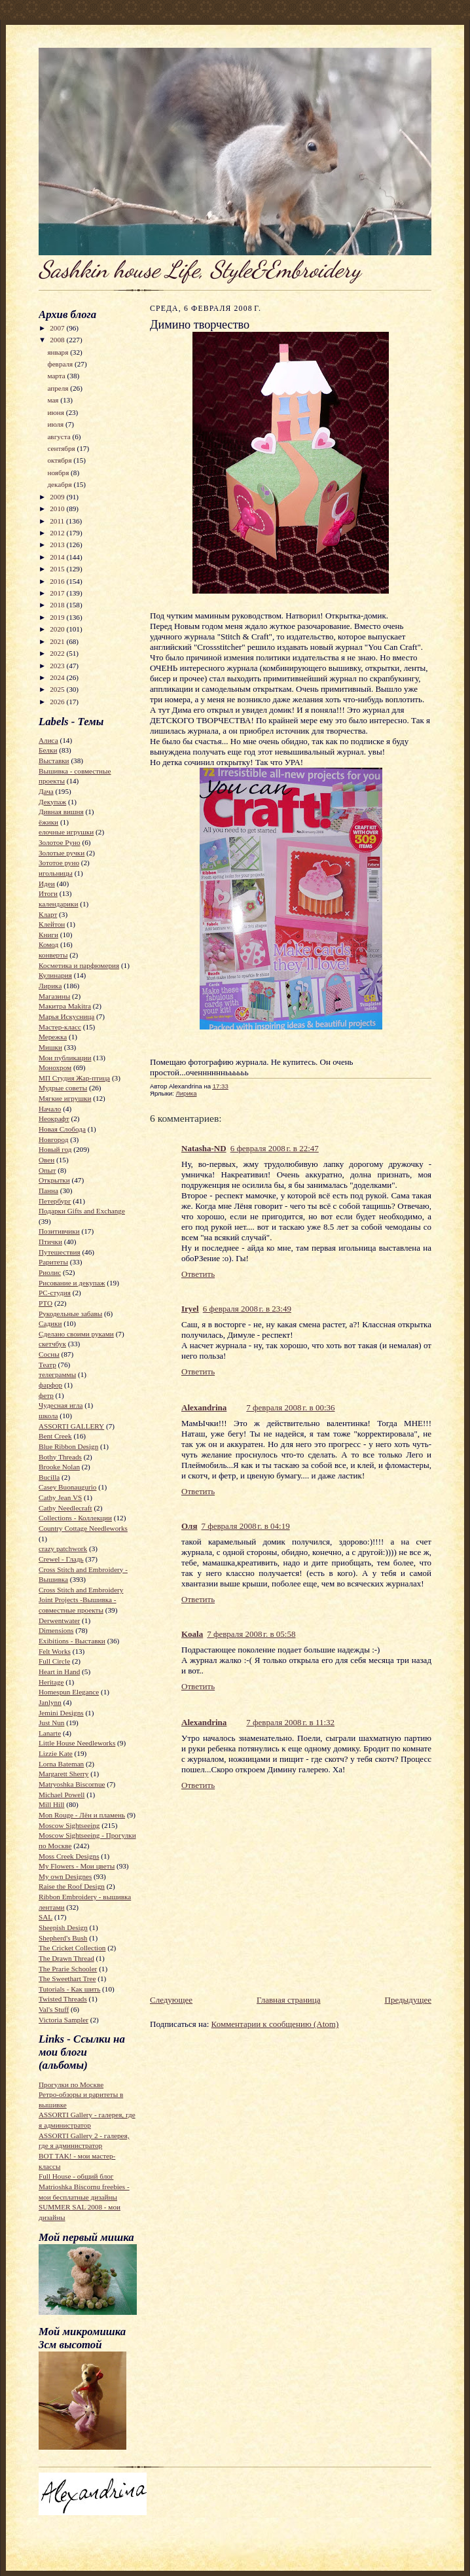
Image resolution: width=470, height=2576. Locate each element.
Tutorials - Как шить (69, 1989)
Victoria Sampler (63, 2020)
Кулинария (55, 975)
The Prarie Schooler (68, 1969)
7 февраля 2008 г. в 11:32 (290, 1722)
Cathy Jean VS (60, 1497)
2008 (58, 340)
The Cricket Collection (72, 1948)
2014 (58, 557)
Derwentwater (59, 1620)
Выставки (54, 760)
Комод (48, 944)
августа (59, 436)
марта (57, 376)
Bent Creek (55, 1436)
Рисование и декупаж (72, 1283)
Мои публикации (65, 1058)
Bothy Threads (60, 1457)
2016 (58, 581)
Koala (192, 1634)
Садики (50, 1323)
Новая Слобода (62, 1129)
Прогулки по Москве (71, 2084)
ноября (59, 472)
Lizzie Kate (56, 1753)
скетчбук (52, 1344)
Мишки (50, 1047)
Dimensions (56, 1630)
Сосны (49, 1354)
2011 (58, 521)
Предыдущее (408, 2000)
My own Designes (65, 1876)
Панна (48, 1190)
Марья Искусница (66, 1016)
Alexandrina (203, 1407)
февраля (61, 364)
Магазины (54, 996)
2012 (58, 533)
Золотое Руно (60, 842)
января (58, 352)
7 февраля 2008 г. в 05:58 (251, 1634)
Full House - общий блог (76, 2176)
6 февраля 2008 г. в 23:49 (247, 1309)
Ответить (198, 1274)
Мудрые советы (63, 1088)
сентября (62, 448)
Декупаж (52, 802)
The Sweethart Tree (67, 1978)
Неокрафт (54, 1118)
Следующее (171, 2000)
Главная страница (288, 2000)
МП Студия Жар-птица (74, 1078)
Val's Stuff (54, 2009)
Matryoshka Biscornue (72, 1784)
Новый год (55, 1149)
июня (56, 412)
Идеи (47, 883)
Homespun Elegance (69, 1692)
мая (53, 400)
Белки (48, 750)
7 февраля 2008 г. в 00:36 (290, 1407)
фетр (46, 1395)
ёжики (48, 822)
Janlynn (50, 1702)
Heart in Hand (59, 1671)
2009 (58, 497)
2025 (58, 689)
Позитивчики (59, 1231)
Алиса (48, 740)
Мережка (53, 1037)
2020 (58, 629)
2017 (58, 593)
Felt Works (55, 1651)
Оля (189, 1526)
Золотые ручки (61, 853)
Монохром (55, 1067)
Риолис (50, 1272)
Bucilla (49, 1477)
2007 (58, 328)
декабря (60, 484)
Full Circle (54, 1661)
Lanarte (50, 1733)
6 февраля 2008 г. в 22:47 (274, 1148)
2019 (58, 617)
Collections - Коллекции (75, 1518)
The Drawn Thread (66, 1958)
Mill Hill (51, 1804)
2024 (58, 677)
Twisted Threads (63, 1999)
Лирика (50, 986)
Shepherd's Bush (63, 1938)
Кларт (48, 914)
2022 (58, 653)
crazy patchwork (63, 1548)
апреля (58, 388)
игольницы (56, 873)
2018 (58, 605)
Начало (50, 1109)
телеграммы (57, 1374)
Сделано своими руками (76, 1334)
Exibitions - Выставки (72, 1641)
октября (60, 460)
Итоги (48, 893)
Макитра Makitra (65, 1006)
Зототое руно (59, 863)
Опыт (47, 1170)
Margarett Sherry (63, 1774)
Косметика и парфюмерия (79, 965)
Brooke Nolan (59, 1467)
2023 (58, 666)
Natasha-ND (203, 1148)
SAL (45, 1917)
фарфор (50, 1385)
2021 (58, 641)
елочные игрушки (66, 832)
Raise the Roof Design (72, 1886)
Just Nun (51, 1722)
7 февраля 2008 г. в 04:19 (245, 1526)
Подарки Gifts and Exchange (82, 1211)
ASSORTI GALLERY (71, 1426)
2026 (58, 702)
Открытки (54, 1180)
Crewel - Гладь (61, 1559)
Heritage (51, 1682)
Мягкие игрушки (65, 1098)
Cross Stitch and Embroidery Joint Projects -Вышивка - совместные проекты (81, 1600)
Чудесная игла (60, 1405)
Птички (50, 1241)
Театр (47, 1364)
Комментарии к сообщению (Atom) (275, 2024)
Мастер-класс (60, 1027)
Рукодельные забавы (70, 1313)
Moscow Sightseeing (69, 1825)
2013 (58, 544)
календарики (58, 904)
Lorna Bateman (61, 1764)
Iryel (190, 1309)
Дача (46, 791)
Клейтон (52, 924)
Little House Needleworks (77, 1743)
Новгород (53, 1139)
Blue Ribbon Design (68, 1446)
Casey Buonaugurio (67, 1487)
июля (56, 424)
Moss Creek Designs (69, 1856)
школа (48, 1416)
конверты (53, 955)
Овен (46, 1160)
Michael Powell (61, 1794)
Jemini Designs (61, 1713)
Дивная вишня (61, 811)
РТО (45, 1303)
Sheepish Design (63, 1927)
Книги (48, 935)
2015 (58, 569)
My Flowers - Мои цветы (77, 1866)
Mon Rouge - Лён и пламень (82, 1815)
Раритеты (53, 1262)
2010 (58, 508)
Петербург (55, 1201)
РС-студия (55, 1293)
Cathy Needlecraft (65, 1508)
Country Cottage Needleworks (83, 1528)
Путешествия (60, 1252)
